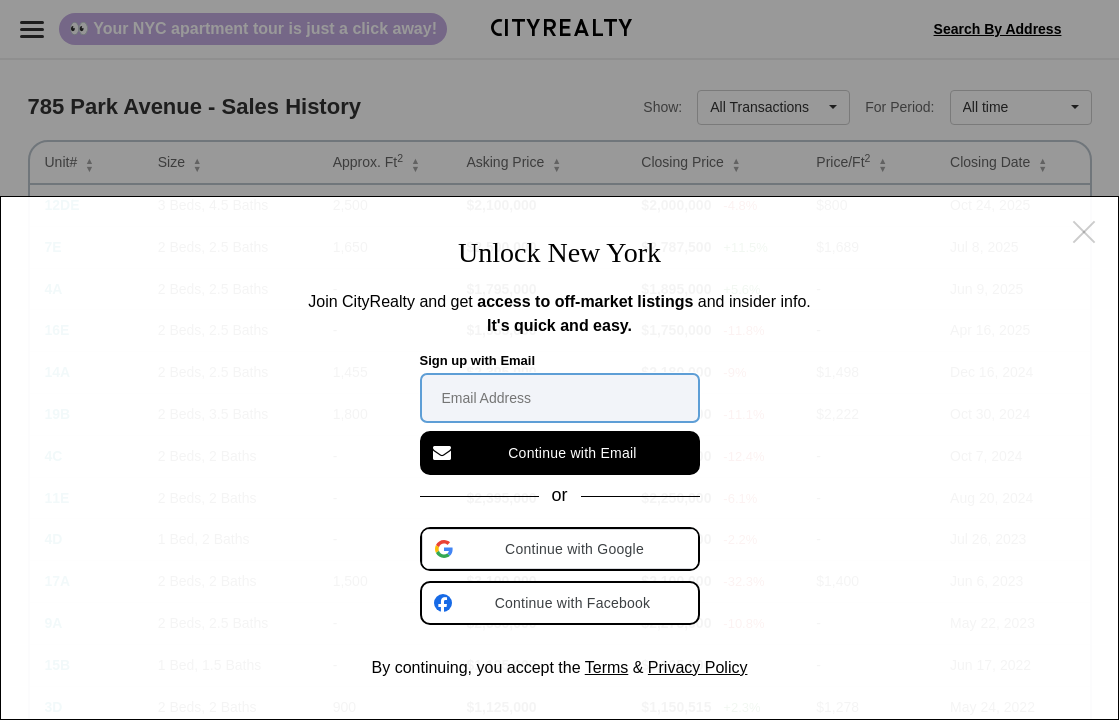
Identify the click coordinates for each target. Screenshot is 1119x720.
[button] (562, 549)
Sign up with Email (478, 360)
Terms (607, 667)
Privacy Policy (698, 667)
